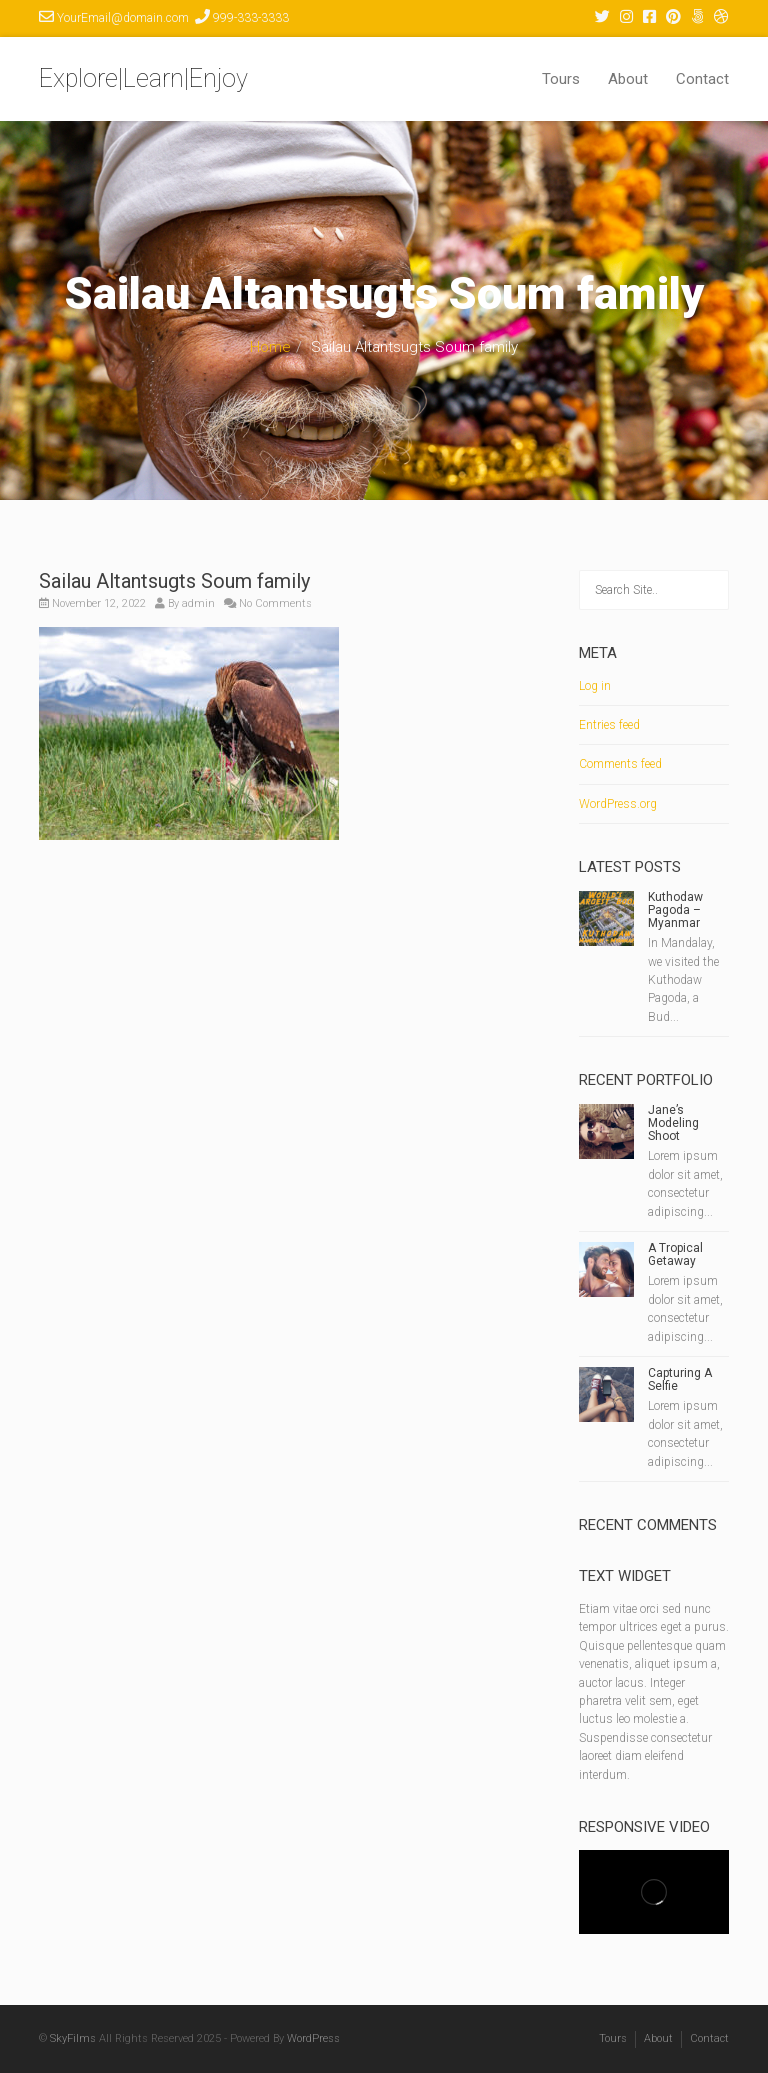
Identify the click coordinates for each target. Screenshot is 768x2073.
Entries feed (609, 725)
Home (270, 347)
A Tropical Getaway (675, 1254)
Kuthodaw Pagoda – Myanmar (675, 910)
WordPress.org (618, 804)
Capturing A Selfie (680, 1379)
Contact (702, 79)
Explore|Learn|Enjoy (143, 78)
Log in (595, 686)
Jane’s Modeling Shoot (673, 1123)
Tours (561, 79)
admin (198, 603)
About (628, 79)
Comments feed (620, 764)
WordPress (313, 2038)
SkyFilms (73, 2038)
